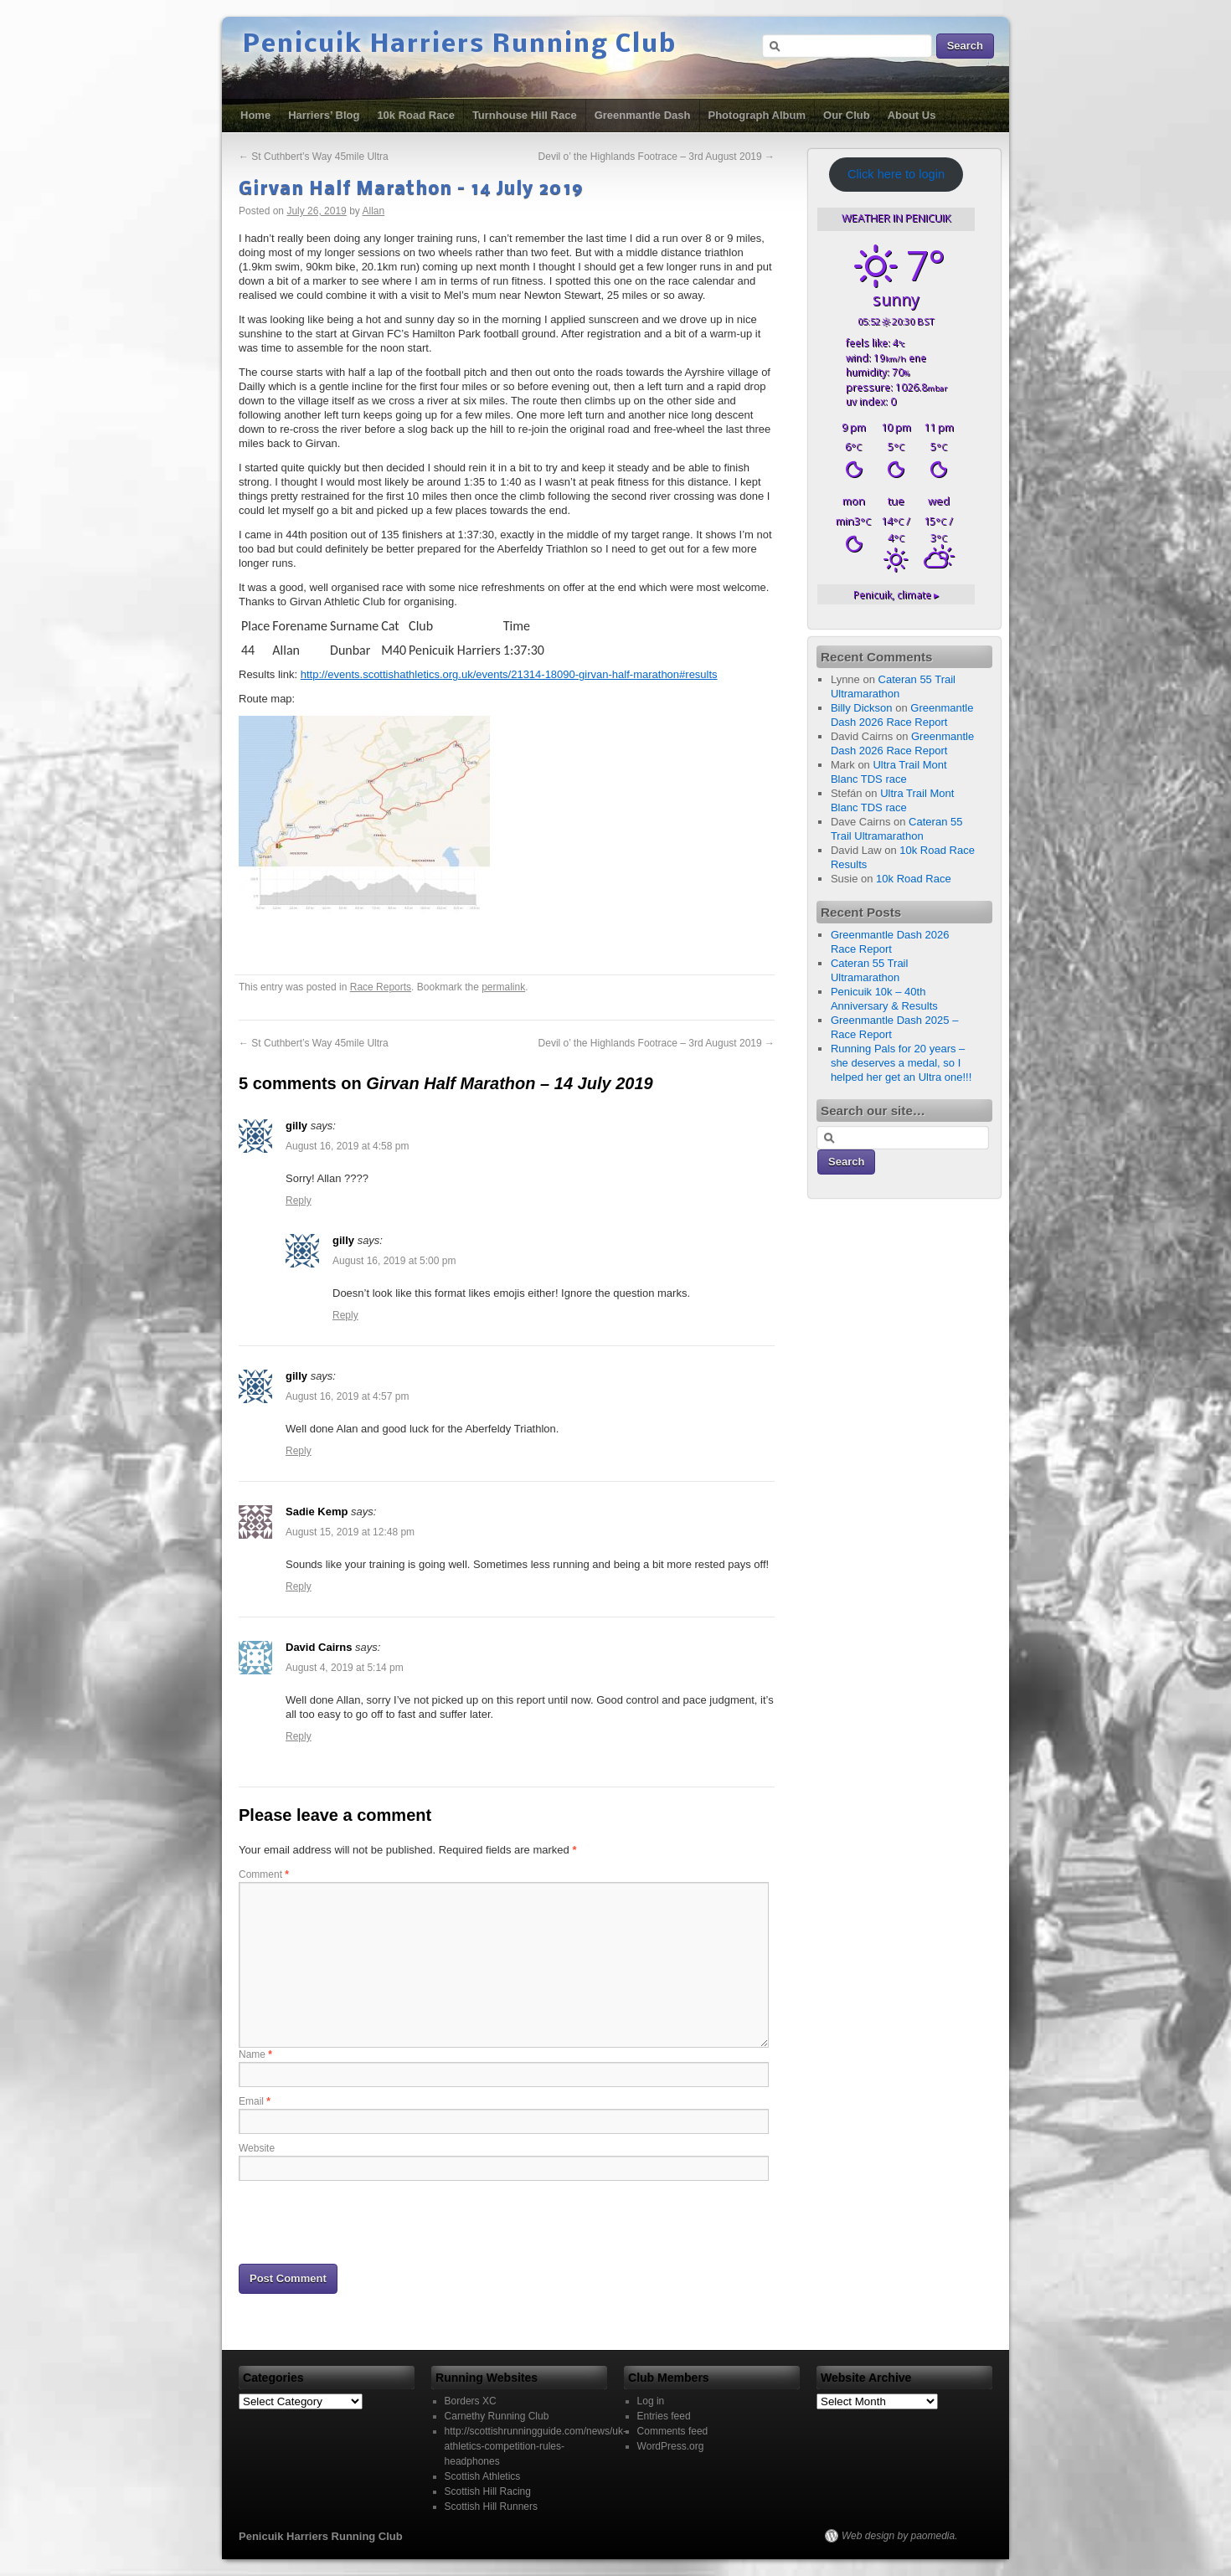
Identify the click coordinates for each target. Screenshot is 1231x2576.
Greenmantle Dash (643, 115)
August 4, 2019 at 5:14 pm (345, 1668)
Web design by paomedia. (900, 2536)
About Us (912, 115)
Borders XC (471, 2401)
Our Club (846, 115)
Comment (264, 1874)
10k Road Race (416, 115)
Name (255, 2054)
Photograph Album (757, 115)
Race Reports (380, 987)
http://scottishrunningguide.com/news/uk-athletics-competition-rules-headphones (535, 2446)
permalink (503, 987)
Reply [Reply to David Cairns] (299, 1736)
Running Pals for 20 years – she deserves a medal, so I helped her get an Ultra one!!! (901, 1062)
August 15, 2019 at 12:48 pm (350, 1532)
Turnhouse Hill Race (524, 115)
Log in (651, 2401)
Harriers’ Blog (323, 115)
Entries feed (664, 2416)
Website (257, 2148)
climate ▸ (896, 594)
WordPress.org (670, 2446)
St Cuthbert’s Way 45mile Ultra (314, 156)
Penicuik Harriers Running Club (460, 45)
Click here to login (896, 174)
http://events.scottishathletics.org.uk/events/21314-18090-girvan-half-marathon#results (509, 674)
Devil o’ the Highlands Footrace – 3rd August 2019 (656, 156)
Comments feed (672, 2431)
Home (255, 115)
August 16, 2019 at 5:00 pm (394, 1261)
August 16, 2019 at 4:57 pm (347, 1396)
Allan (373, 211)
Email (254, 2101)
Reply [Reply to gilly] (299, 1200)
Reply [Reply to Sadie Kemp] (299, 1586)
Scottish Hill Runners (491, 2506)
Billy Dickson (862, 708)
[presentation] (366, 2221)
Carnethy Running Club (497, 2416)
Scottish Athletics (483, 2476)
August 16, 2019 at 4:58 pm (347, 1146)
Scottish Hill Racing (488, 2491)
